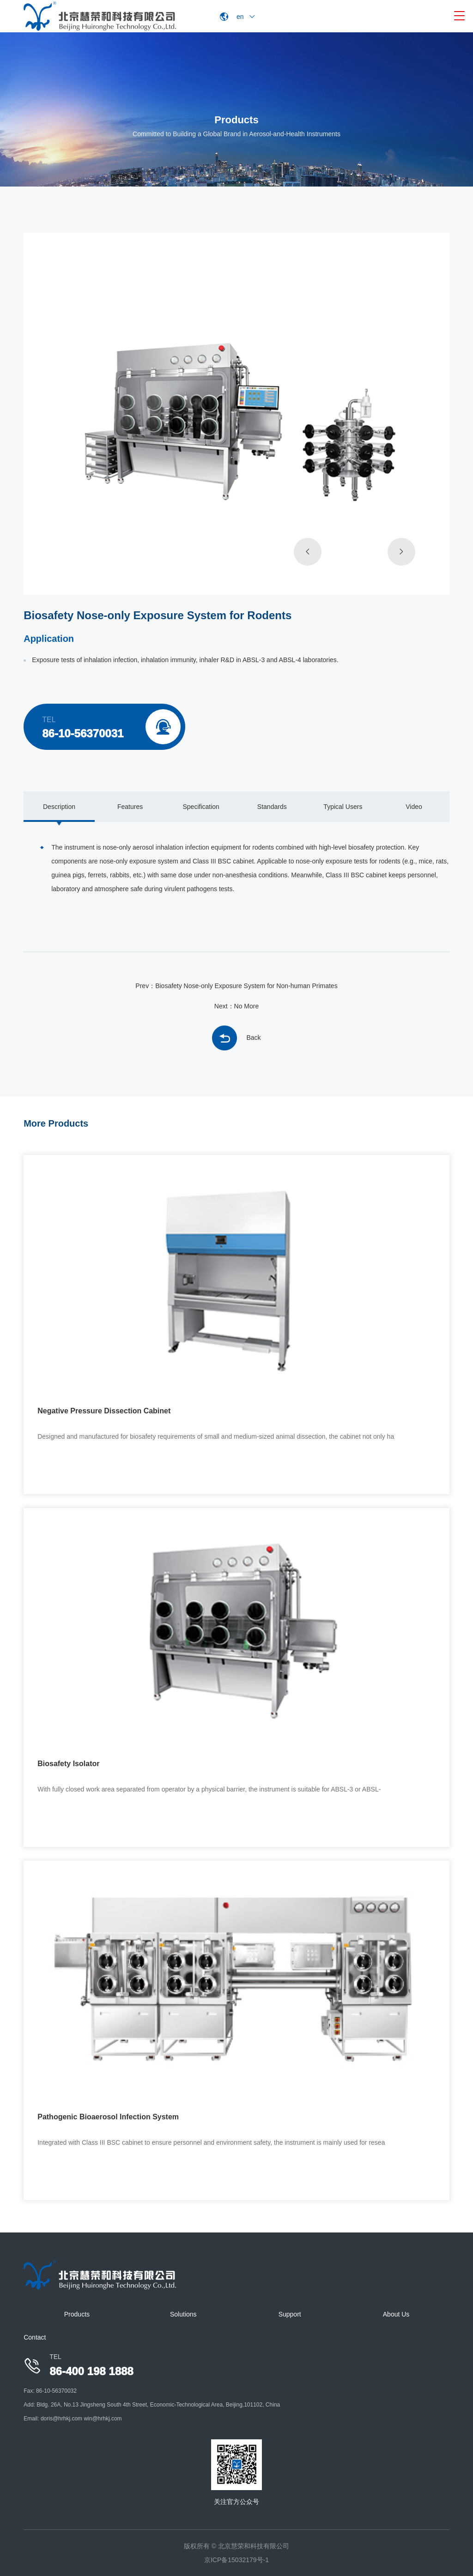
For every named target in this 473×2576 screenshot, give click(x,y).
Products (77, 2314)
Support (290, 2314)
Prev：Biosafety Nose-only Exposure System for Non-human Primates (236, 985)
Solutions (183, 2314)
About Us (396, 2314)
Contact (35, 2337)
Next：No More (236, 1006)
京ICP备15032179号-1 (236, 2560)
